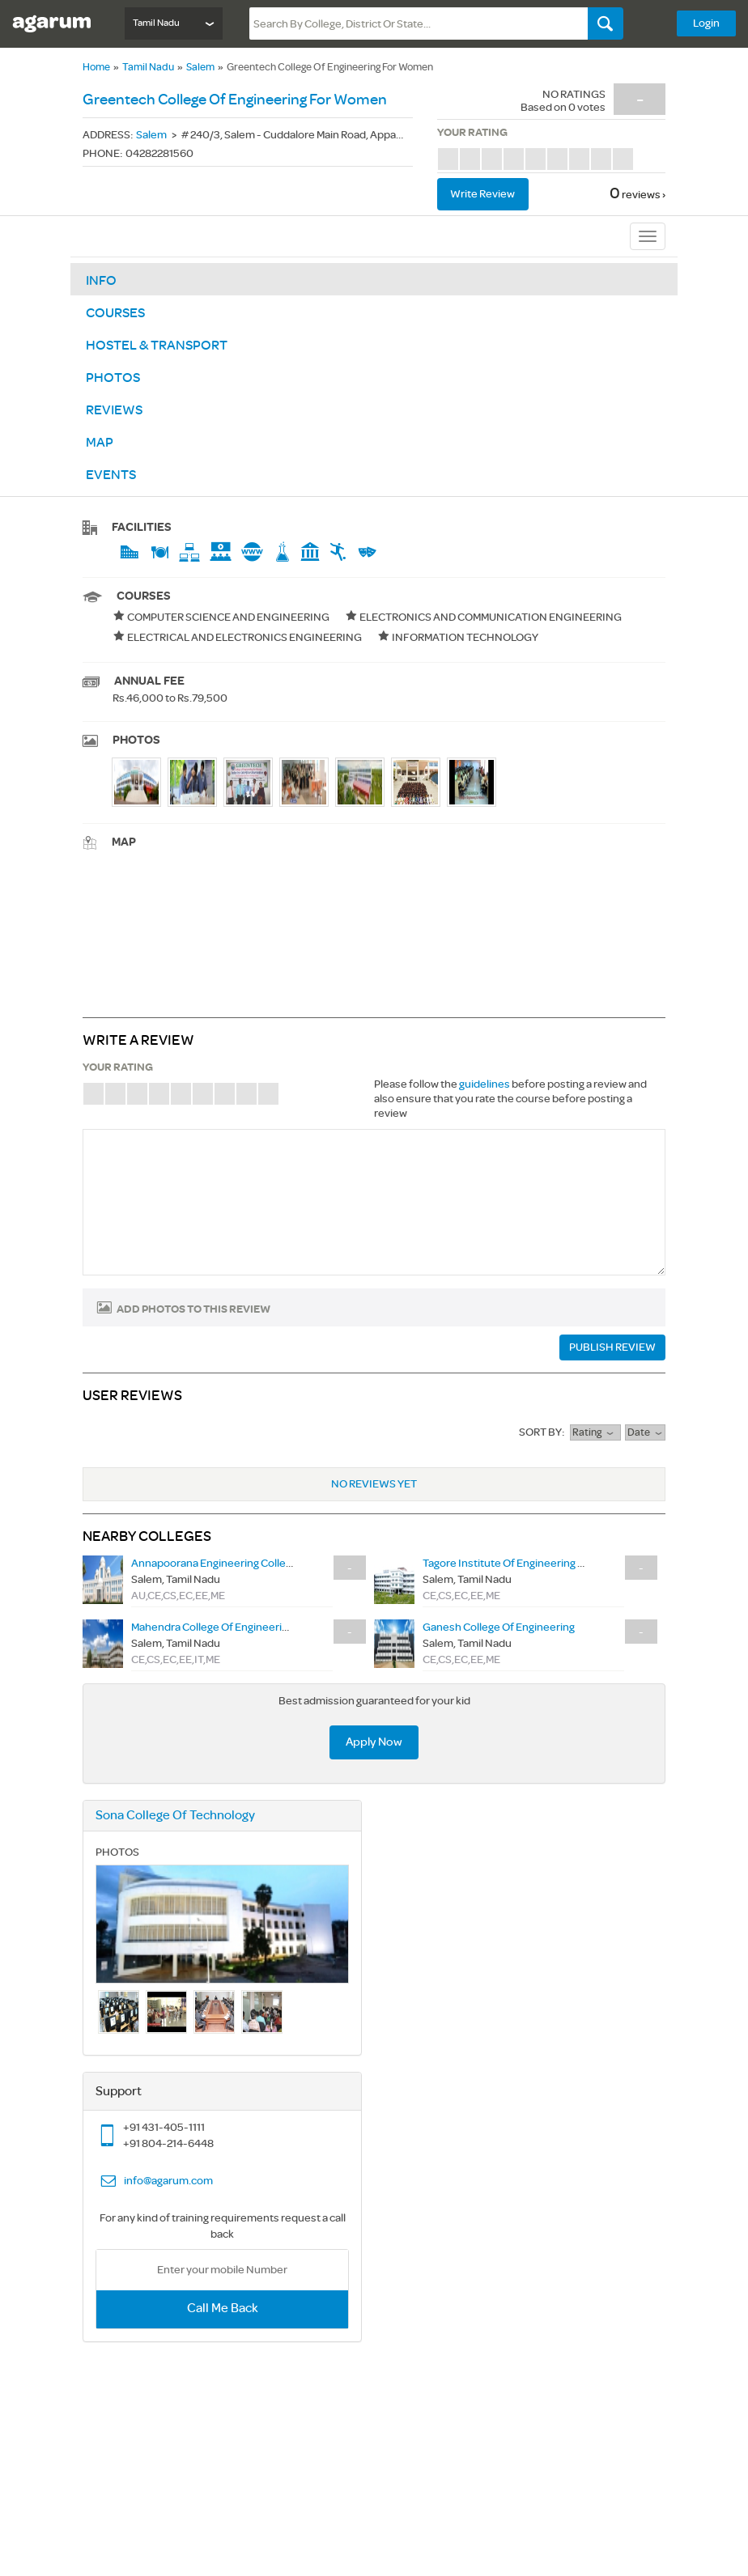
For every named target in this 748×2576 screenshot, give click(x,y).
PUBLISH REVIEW (612, 1347)
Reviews (114, 410)
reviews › (643, 195)
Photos (113, 378)
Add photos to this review (193, 1309)
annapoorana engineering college (214, 1563)
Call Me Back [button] (222, 2308)
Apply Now (374, 1742)
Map (99, 442)
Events (111, 475)
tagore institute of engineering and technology (540, 1563)
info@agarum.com (168, 2181)
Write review (482, 194)
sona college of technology (175, 1816)
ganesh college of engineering (499, 1627)
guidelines (484, 1084)
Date (644, 1432)
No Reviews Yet (374, 1484)
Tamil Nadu (148, 67)
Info (101, 281)
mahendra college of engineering (212, 1627)
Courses (115, 313)
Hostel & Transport (156, 345)
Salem (200, 67)
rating (595, 1432)
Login (706, 23)
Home (96, 67)
